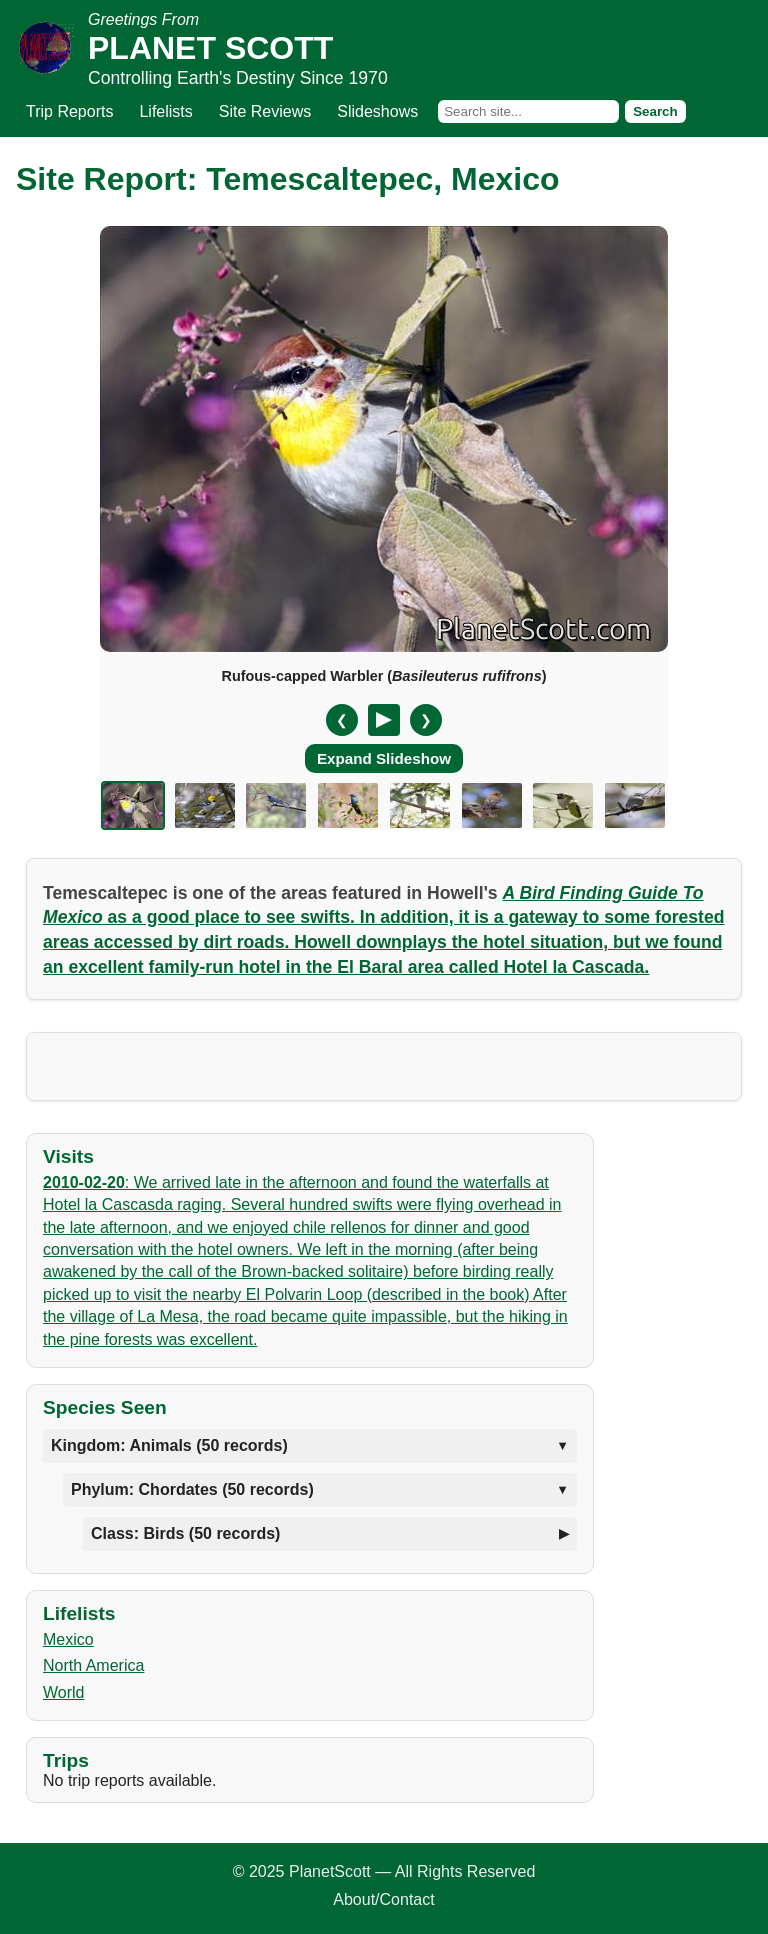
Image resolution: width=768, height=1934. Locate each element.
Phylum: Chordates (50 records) (192, 1489)
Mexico (68, 1639)
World (64, 1692)
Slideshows (377, 111)
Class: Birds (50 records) (185, 1533)
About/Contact (383, 1899)
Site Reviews (265, 111)
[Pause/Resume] (384, 720)
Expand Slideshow (384, 758)
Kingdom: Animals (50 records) (169, 1445)
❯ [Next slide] (426, 720)
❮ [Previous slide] (342, 720)
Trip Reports (69, 111)
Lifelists (165, 111)
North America (93, 1665)
